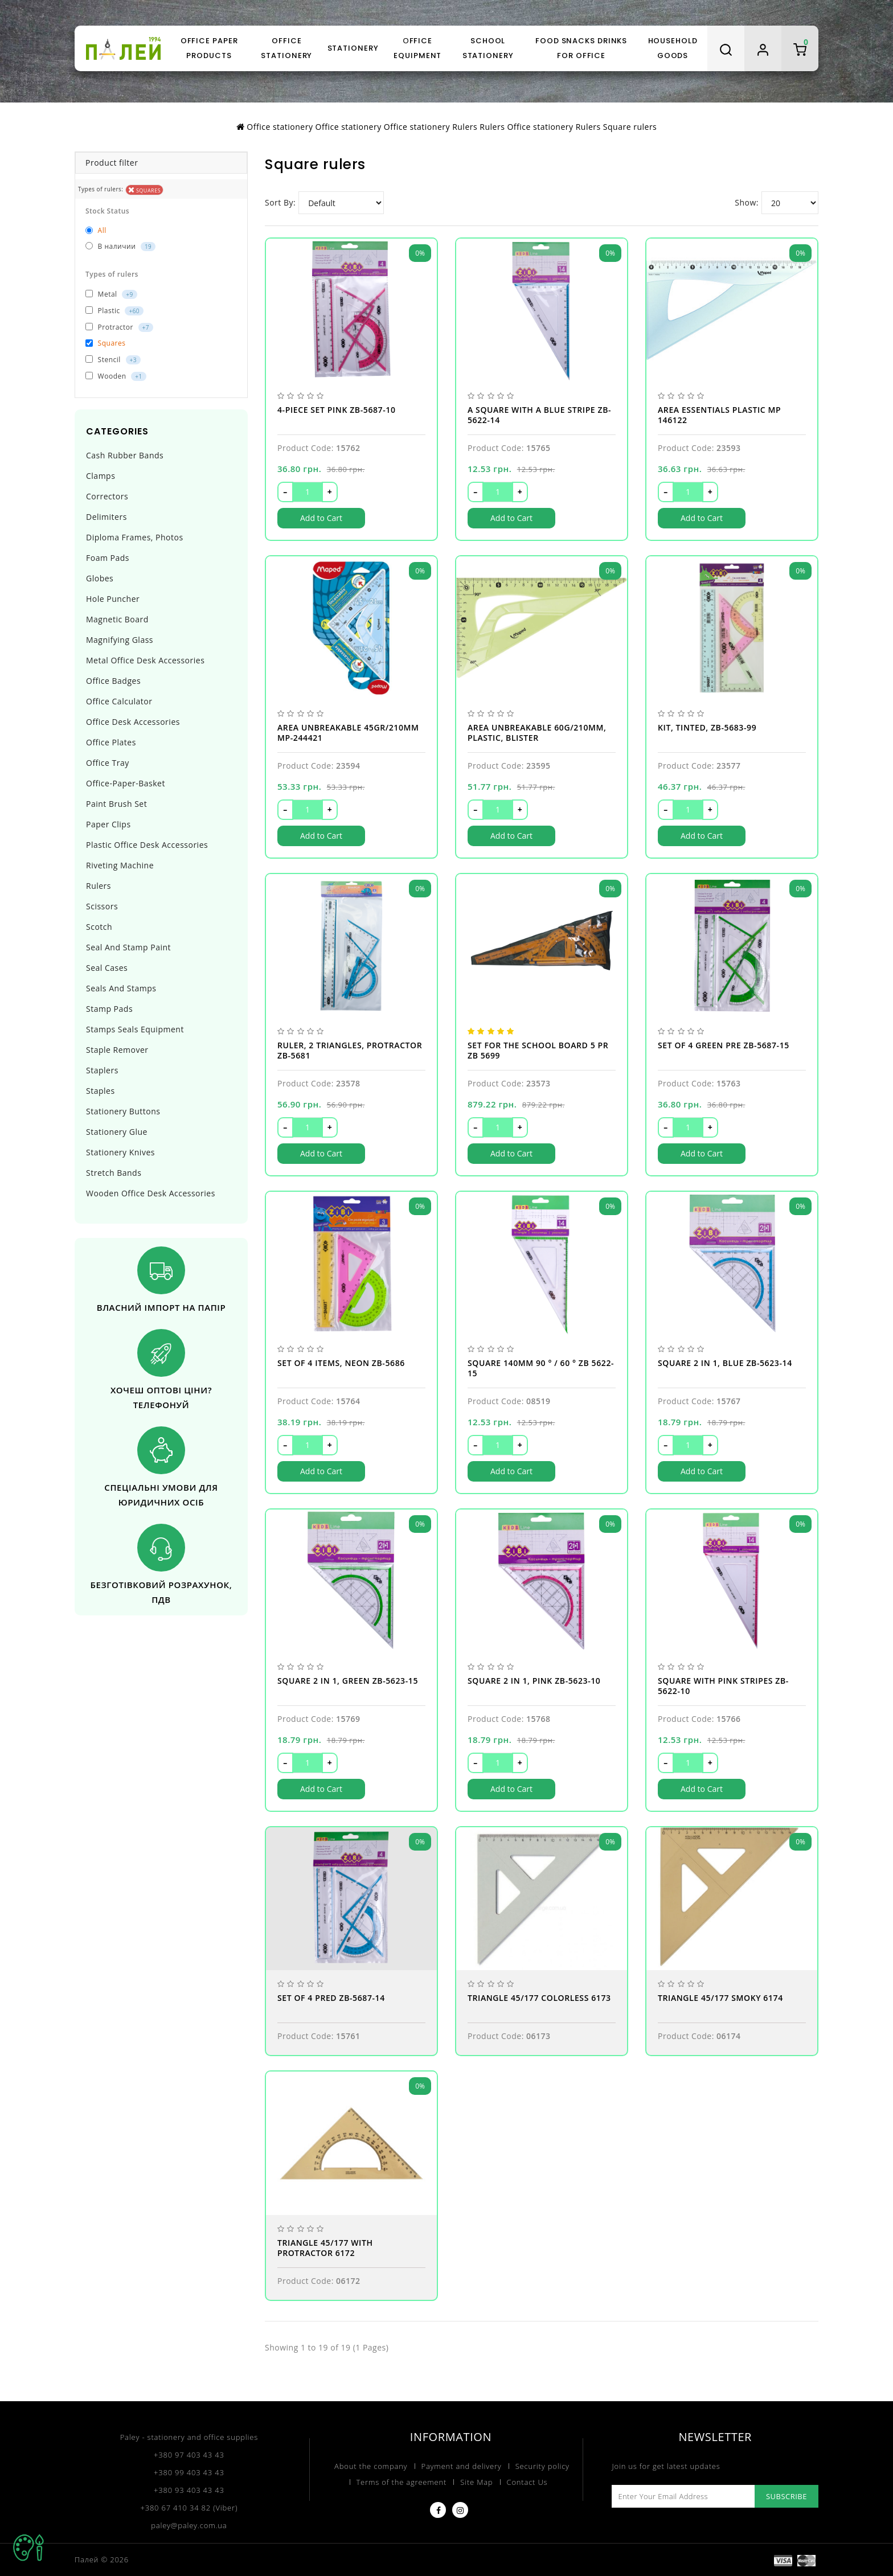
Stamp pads (109, 1008)
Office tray (107, 762)
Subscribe (786, 2496)
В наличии (120, 246)
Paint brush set (116, 803)
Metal (111, 294)
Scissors (102, 906)
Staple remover (117, 1049)
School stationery (488, 48)
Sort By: (280, 202)
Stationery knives (120, 1152)
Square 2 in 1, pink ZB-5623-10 (534, 1681)
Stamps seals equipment (135, 1029)
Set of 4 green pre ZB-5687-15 (723, 1045)
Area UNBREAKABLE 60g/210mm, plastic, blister (537, 733)
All (95, 230)
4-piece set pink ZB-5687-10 (336, 410)
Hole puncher (113, 598)
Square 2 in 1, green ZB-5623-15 (347, 1681)
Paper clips (108, 824)
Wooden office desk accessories (150, 1193)
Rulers (98, 885)
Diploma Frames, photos (134, 537)
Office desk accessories (133, 721)
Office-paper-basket (125, 783)
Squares (144, 190)
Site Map (476, 2482)
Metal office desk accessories (145, 660)
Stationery (353, 48)
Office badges (113, 680)
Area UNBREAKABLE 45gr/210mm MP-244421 (348, 733)
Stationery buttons (123, 1111)
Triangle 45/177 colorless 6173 (539, 1998)
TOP (28, 2547)
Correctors (107, 496)
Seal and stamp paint (128, 947)
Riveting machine (120, 865)
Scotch (99, 926)
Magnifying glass (119, 639)
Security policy (542, 2466)
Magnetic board (117, 619)
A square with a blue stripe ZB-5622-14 (539, 415)
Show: (747, 202)
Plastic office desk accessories (147, 844)
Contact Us (527, 2482)
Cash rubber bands (124, 455)
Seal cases (107, 967)
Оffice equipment (417, 48)
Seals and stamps (121, 988)
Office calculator (119, 701)
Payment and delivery (461, 2466)
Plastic (114, 310)
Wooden (115, 376)
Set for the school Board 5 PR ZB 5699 (538, 1050)
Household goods (673, 48)
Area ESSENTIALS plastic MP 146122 (719, 415)
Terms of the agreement (402, 2482)
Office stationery (286, 48)
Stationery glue (117, 1131)
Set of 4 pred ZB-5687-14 (331, 1998)
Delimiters (106, 516)
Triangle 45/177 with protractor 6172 (325, 2248)
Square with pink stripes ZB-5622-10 (723, 1686)
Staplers (102, 1070)
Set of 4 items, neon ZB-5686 (341, 1363)
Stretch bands (113, 1172)
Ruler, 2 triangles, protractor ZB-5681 (349, 1050)
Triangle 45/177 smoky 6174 (720, 1998)
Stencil (113, 359)
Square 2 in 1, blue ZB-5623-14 (725, 1363)
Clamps (100, 475)
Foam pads (107, 557)
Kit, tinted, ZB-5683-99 (707, 728)
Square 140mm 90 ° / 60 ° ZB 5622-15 (541, 1368)
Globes (99, 578)
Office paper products (209, 48)
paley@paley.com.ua (189, 2525)
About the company (370, 2466)
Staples (100, 1090)
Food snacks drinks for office (581, 48)
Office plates (111, 742)
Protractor (119, 327)
